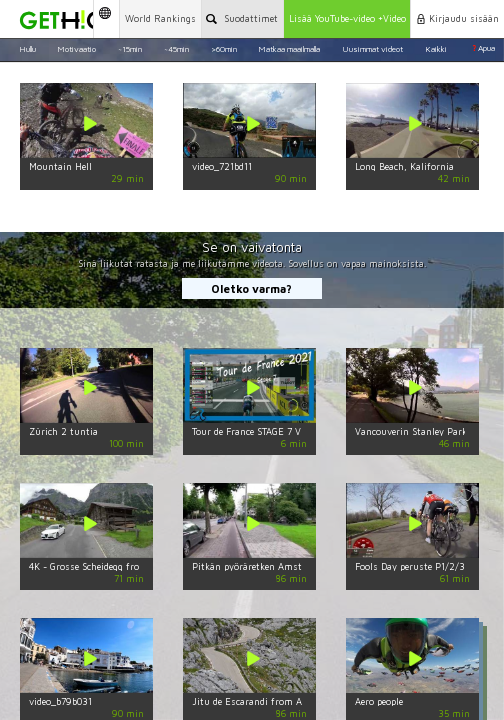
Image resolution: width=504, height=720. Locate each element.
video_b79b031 (60, 701)
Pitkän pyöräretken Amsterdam (260, 566)
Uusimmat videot (372, 48)
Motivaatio (76, 48)
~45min (176, 48)
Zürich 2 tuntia (63, 431)
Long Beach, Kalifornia (404, 166)
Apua (483, 48)
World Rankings (160, 18)
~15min (130, 48)
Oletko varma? (251, 288)
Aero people (379, 701)
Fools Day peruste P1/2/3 (410, 566)
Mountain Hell (60, 166)
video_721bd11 (222, 166)
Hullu (27, 48)
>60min (224, 48)
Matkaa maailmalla (289, 48)
